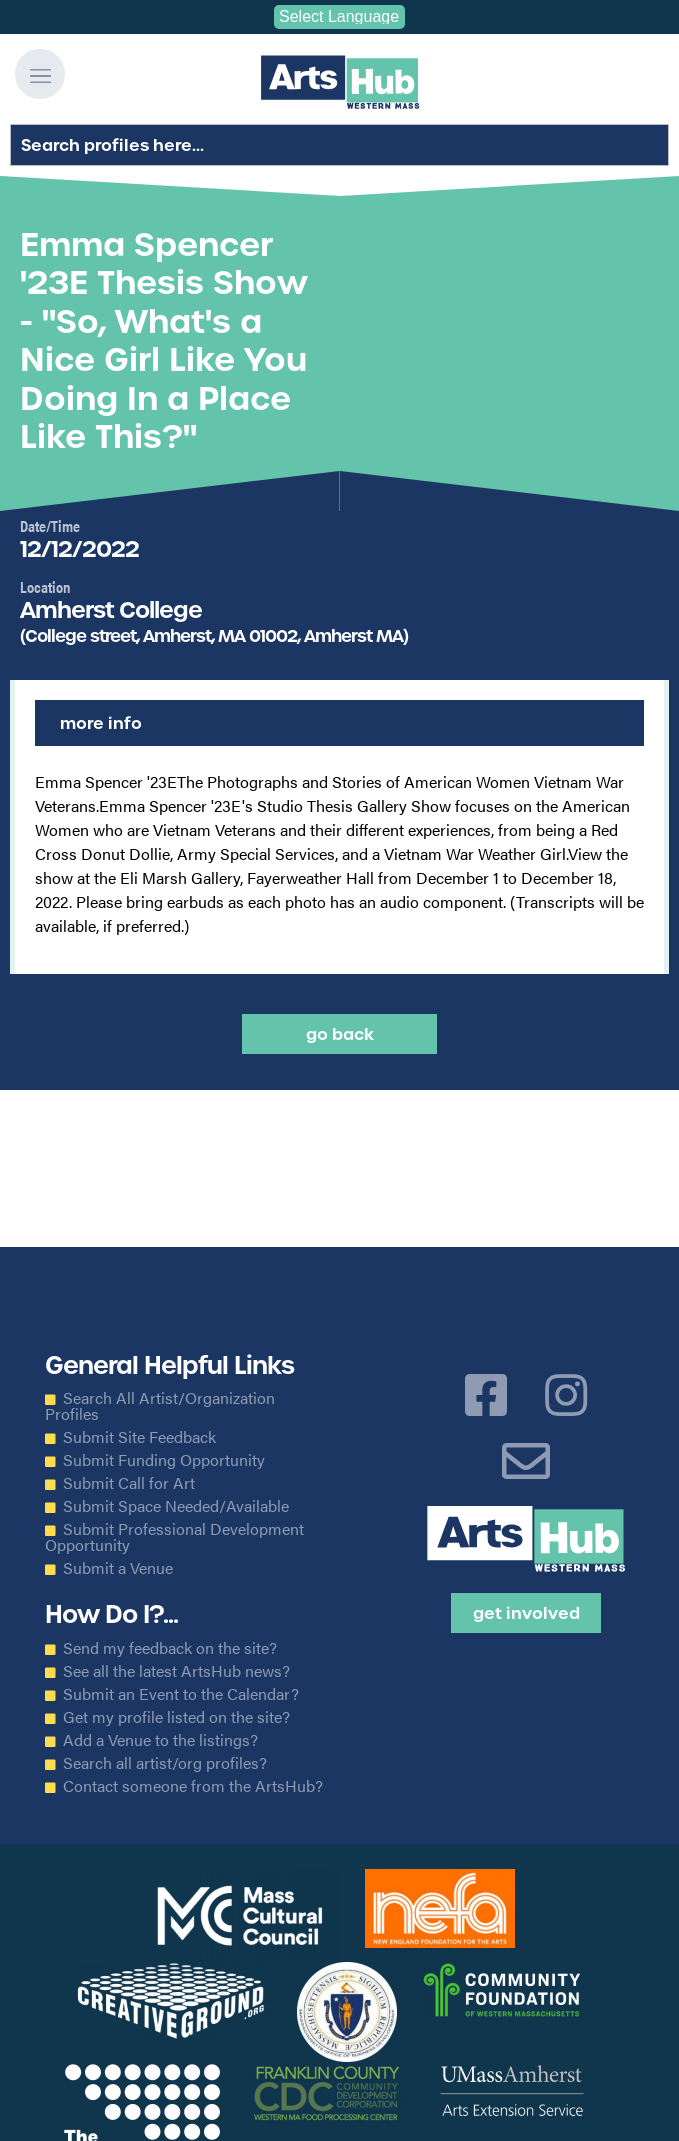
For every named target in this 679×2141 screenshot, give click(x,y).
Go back (340, 1034)
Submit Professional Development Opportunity (174, 1537)
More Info (101, 723)
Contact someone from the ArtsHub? (193, 1786)
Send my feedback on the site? (170, 1648)
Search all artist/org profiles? (165, 1763)
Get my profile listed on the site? (176, 1717)
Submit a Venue (118, 1568)
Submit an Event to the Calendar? (181, 1694)
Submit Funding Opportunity (164, 1460)
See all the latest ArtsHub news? (176, 1671)
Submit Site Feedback (139, 1437)
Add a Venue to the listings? (160, 1740)
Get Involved (526, 1613)
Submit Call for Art (129, 1483)
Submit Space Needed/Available (176, 1506)
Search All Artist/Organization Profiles (160, 1406)
